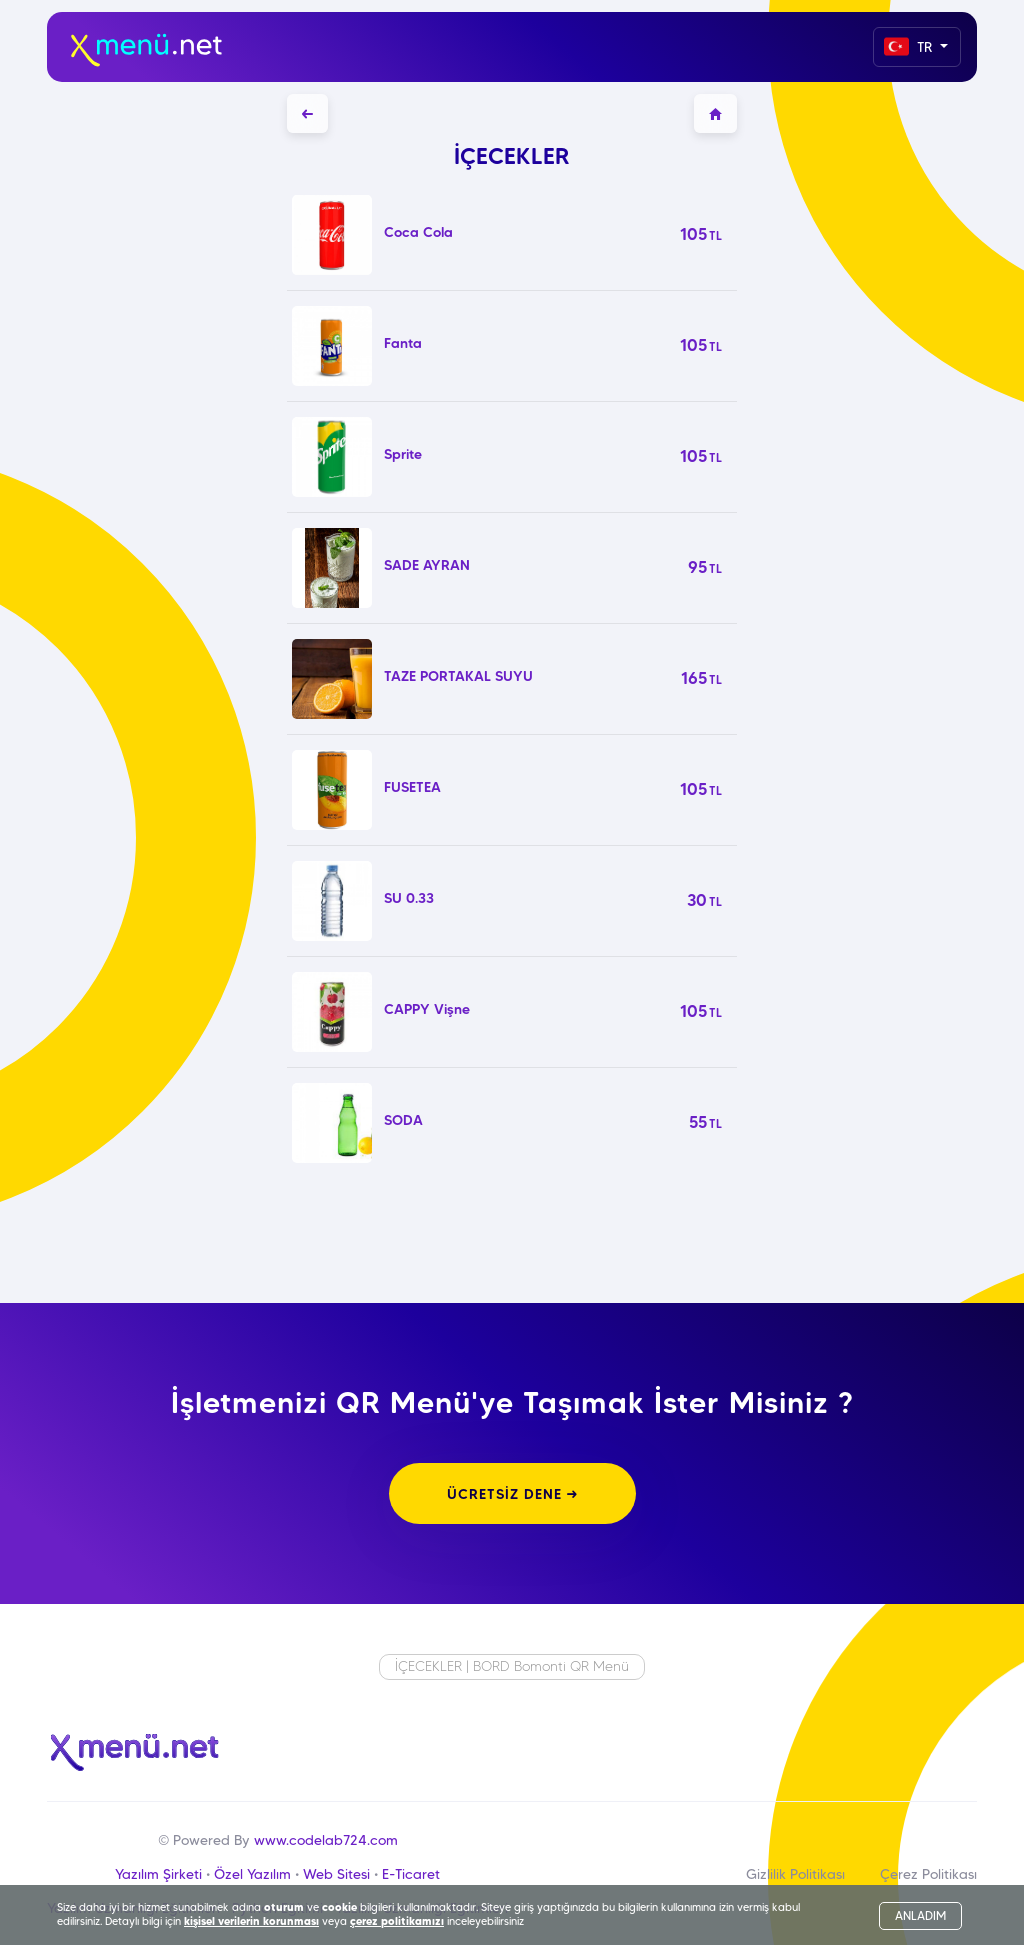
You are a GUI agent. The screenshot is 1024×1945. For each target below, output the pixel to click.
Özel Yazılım (252, 1874)
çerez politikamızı (397, 1921)
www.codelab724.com (326, 1840)
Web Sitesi (336, 1874)
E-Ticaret (411, 1874)
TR (910, 46)
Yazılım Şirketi (158, 1874)
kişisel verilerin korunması (251, 1921)
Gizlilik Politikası (795, 1874)
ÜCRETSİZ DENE (512, 1494)
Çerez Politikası (928, 1874)
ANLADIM (920, 1915)
